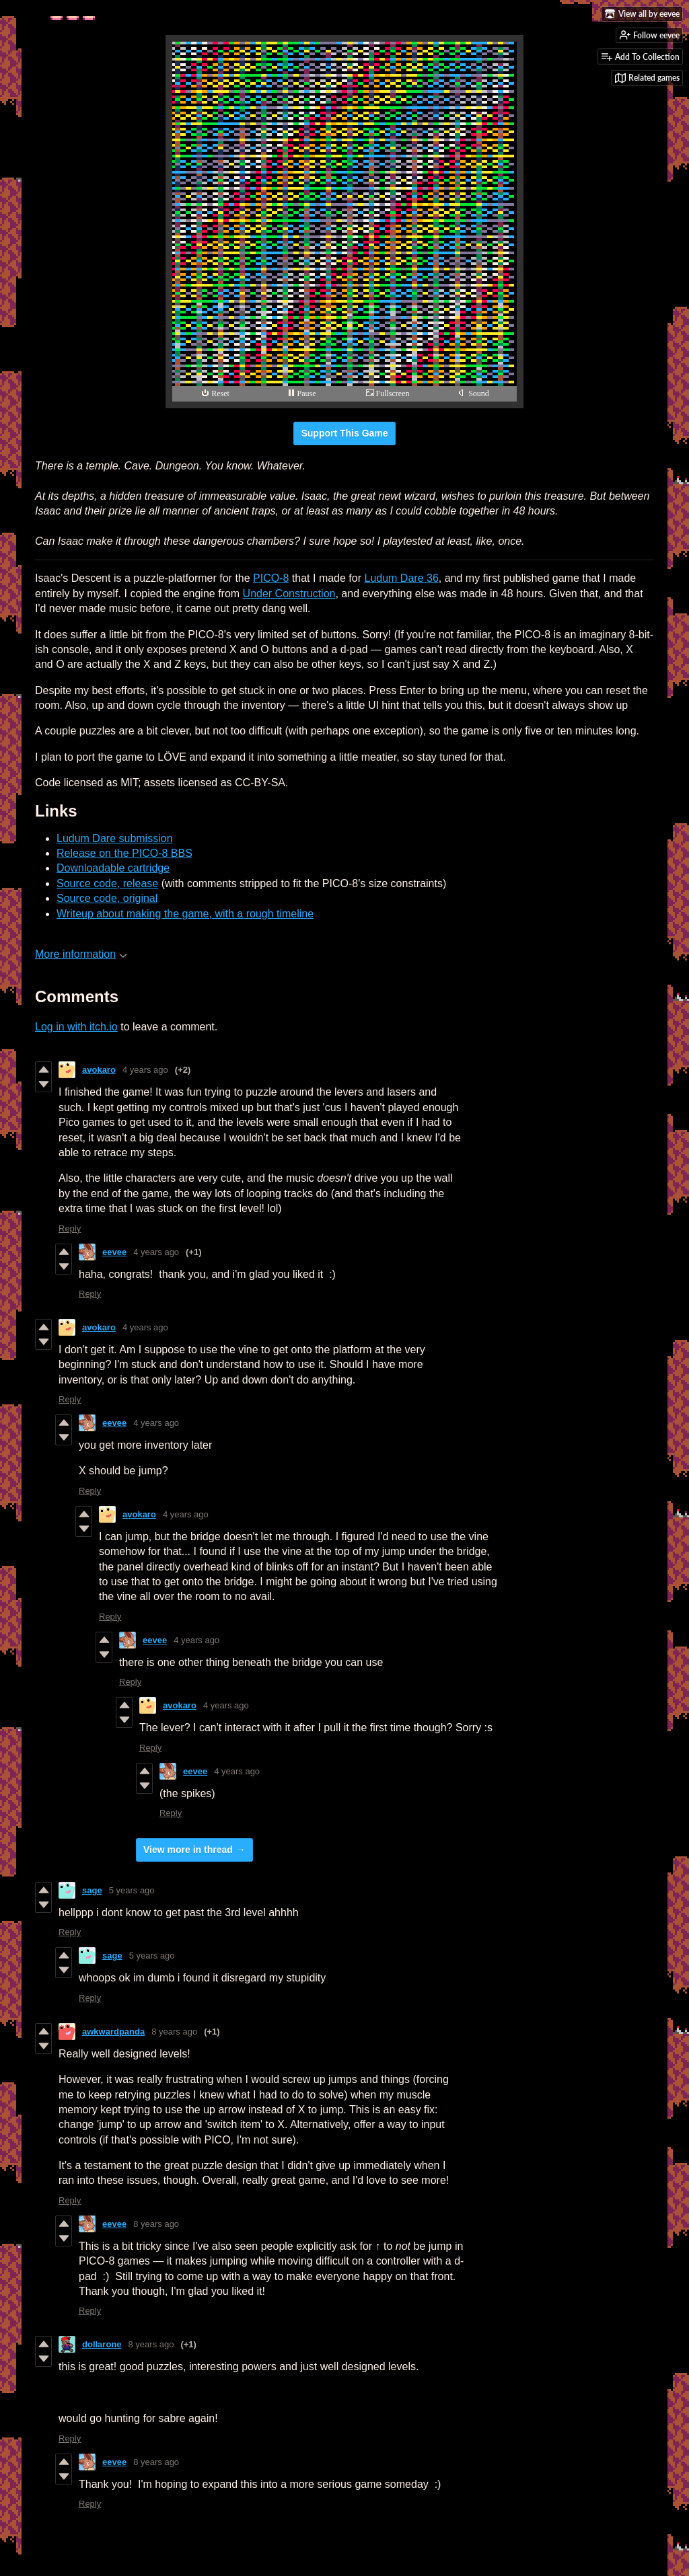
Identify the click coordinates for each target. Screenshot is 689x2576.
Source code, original (107, 898)
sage (92, 1890)
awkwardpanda (113, 2031)
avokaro (99, 1070)
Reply (70, 1228)
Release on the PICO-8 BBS (124, 853)
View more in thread (188, 1849)
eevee (114, 1252)
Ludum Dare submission (115, 838)
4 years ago (145, 1070)
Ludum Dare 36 (401, 578)
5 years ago (132, 1890)
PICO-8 (271, 578)
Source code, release (107, 883)
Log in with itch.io (76, 1026)
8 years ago (174, 2031)
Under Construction (289, 593)
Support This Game (344, 433)
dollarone (102, 2344)
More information (81, 954)
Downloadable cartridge (113, 868)
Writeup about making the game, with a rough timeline (185, 913)
